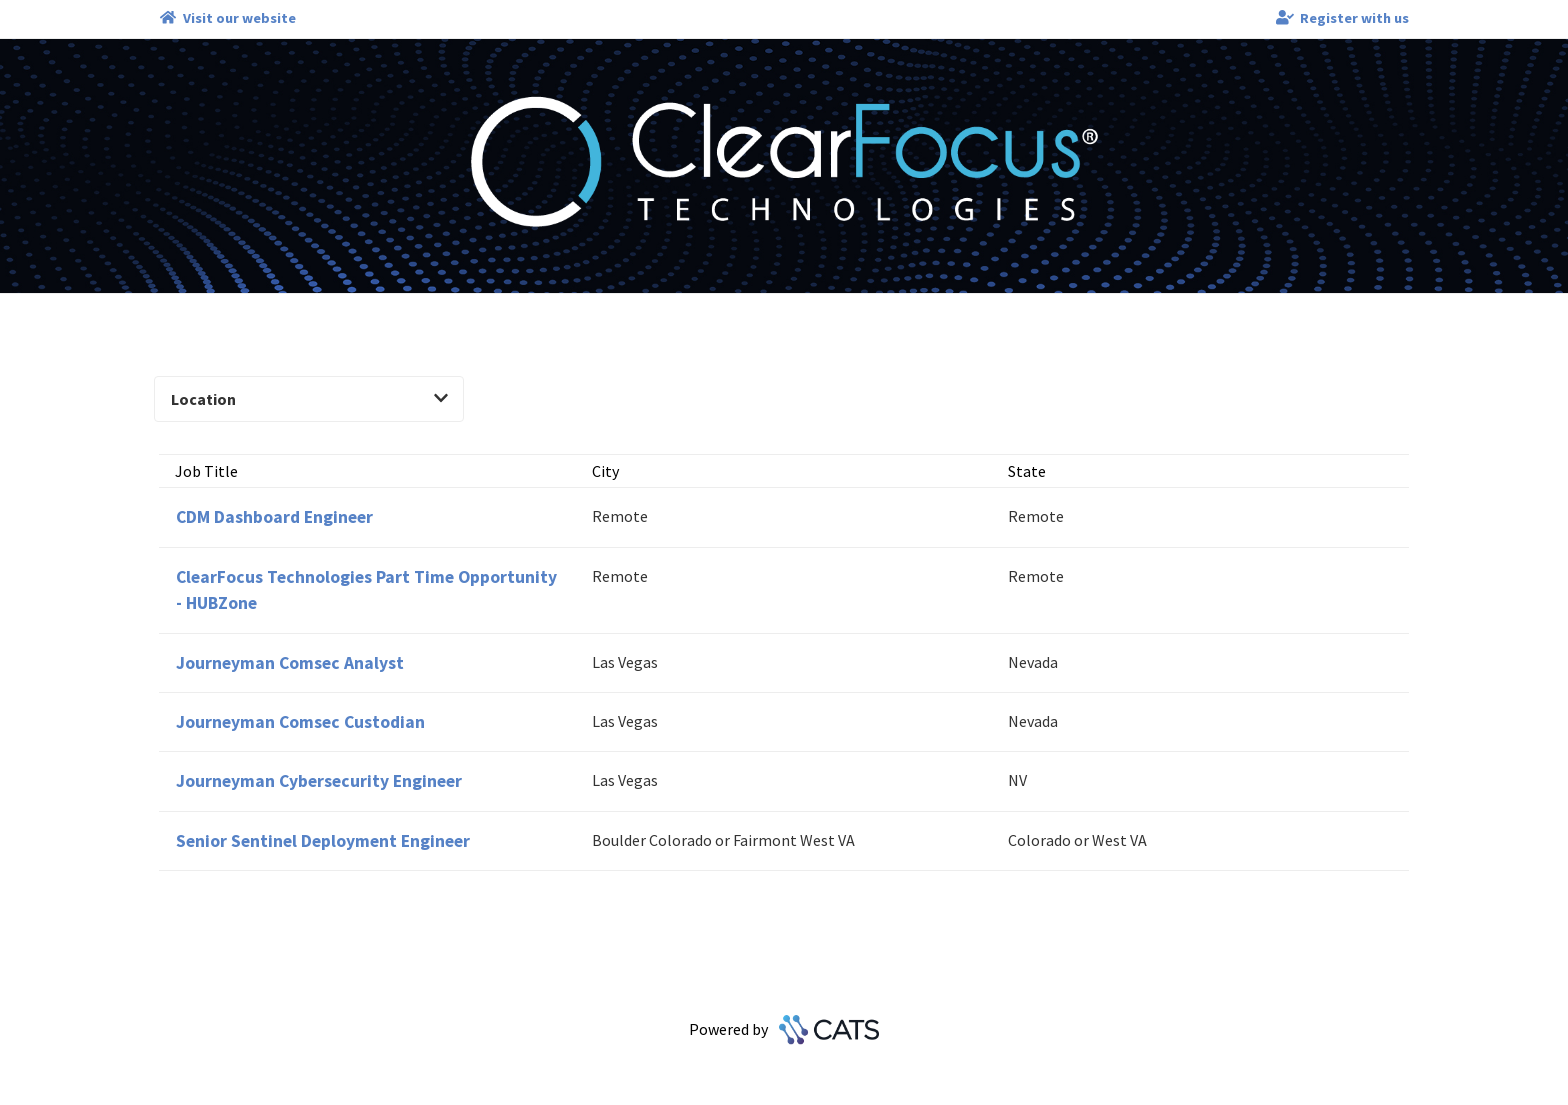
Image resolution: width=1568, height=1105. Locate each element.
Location (309, 399)
